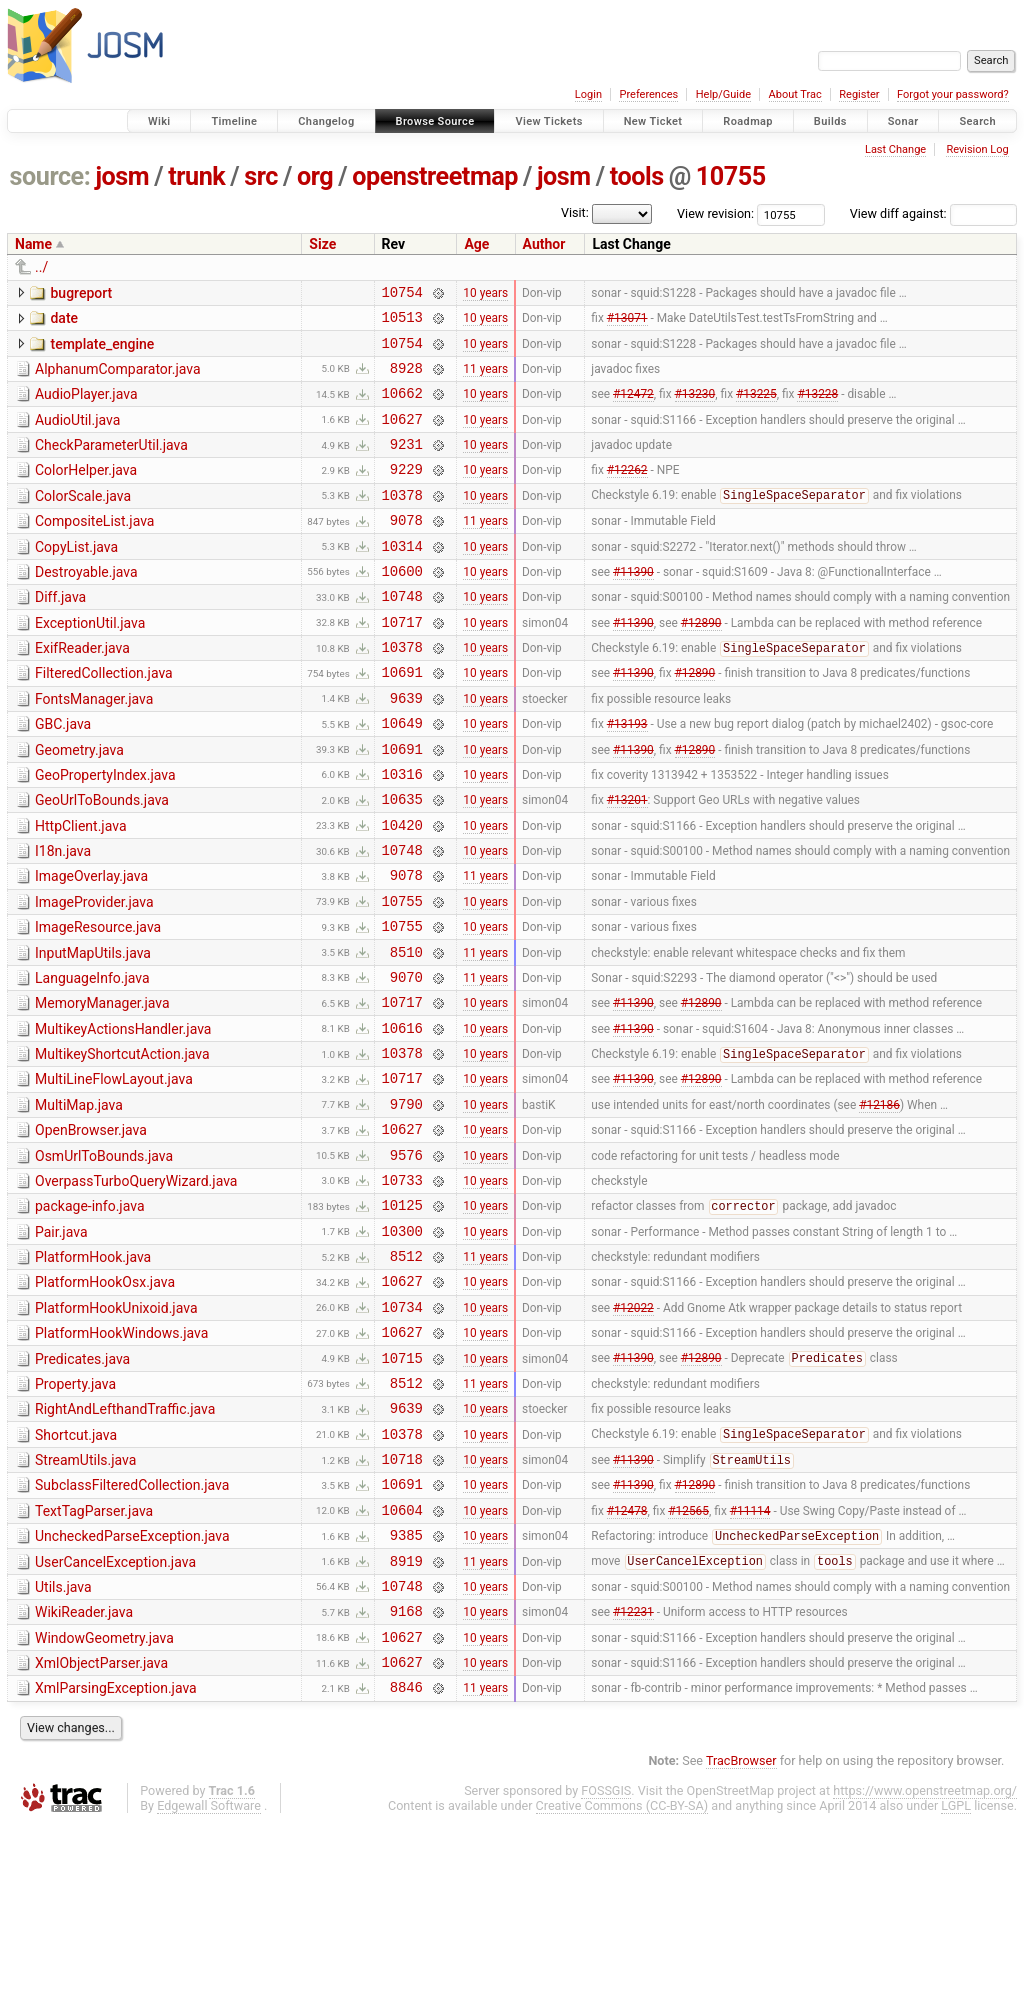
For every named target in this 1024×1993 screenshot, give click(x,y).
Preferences (648, 94)
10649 (402, 776)
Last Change (895, 149)
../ (41, 267)
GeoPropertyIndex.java (105, 832)
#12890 (701, 663)
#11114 (750, 1656)
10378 (402, 521)
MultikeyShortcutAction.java (122, 1144)
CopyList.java (76, 577)
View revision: (715, 213)
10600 (402, 606)
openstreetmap (435, 176)
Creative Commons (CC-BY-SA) (622, 1973)
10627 (402, 436)
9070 (406, 1060)
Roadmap (748, 121)
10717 (402, 663)
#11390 (633, 606)
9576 (406, 1259)
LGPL (956, 1973)
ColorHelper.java (86, 491)
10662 (402, 407)
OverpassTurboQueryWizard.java (136, 1286)
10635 (402, 861)
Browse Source (435, 121)
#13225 (756, 408)
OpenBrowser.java (91, 1229)
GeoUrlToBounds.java (102, 860)
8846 (406, 1854)
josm (122, 176)
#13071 (627, 323)
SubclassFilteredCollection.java (132, 1626)
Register (859, 94)
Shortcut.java (76, 1570)
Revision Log (977, 149)
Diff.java (60, 633)
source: (50, 176)
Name (33, 244)
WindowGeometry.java (104, 1797)
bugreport (81, 293)
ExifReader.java (82, 690)
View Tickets (548, 121)
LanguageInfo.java (92, 1059)
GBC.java (63, 775)
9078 (406, 549)
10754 (402, 294)
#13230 (695, 408)
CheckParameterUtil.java (111, 463)
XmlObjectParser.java (101, 1825)
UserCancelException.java (115, 1712)
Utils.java (63, 1740)
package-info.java (90, 1314)
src (261, 176)
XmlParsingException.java (116, 1853)
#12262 (627, 493)
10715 (402, 1486)
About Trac (795, 94)
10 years (485, 294)
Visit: (575, 212)
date (64, 321)
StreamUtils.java (85, 1598)
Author (544, 244)
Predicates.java (82, 1485)
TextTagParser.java (94, 1655)
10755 (731, 176)
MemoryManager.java (102, 1087)
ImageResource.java (98, 1002)
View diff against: (933, 213)
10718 (402, 1599)
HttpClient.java (81, 889)
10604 (402, 1656)
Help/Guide (723, 94)
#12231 (633, 1770)
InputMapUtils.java (93, 1031)
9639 (406, 748)
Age (476, 244)
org (315, 176)
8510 (406, 1032)
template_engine (102, 350)
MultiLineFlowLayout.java (114, 1172)
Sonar (903, 121)
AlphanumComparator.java (118, 378)
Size (322, 244)
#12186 (879, 1202)
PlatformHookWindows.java (121, 1456)
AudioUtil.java (77, 435)
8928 (406, 379)
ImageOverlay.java (91, 945)
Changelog (326, 121)
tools (637, 176)
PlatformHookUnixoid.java (116, 1428)
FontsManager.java (94, 747)
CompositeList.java (94, 548)
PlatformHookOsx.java (105, 1399)
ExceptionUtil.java (90, 662)
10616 (402, 1117)
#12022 (633, 1429)
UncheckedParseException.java (132, 1683)
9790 (406, 1202)
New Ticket (653, 121)
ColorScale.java (83, 520)
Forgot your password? (953, 94)
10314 (402, 578)
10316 (402, 833)
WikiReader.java (84, 1768)
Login (588, 94)
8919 (406, 1713)
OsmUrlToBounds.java (104, 1258)
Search (977, 121)
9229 (406, 492)
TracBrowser (741, 1928)
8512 (406, 1372)
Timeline (234, 121)
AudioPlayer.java (86, 406)
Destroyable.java (86, 605)
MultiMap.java (79, 1201)
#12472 (633, 408)
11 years (485, 379)
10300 (402, 1344)
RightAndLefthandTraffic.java (125, 1541)
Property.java (75, 1513)
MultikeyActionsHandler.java (123, 1116)
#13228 (817, 408)
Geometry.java (79, 804)
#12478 (627, 1656)
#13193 (627, 777)
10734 (402, 1429)
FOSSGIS (606, 1958)
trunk (196, 176)
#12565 (688, 1656)
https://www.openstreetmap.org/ (925, 1958)
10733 (402, 1287)
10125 (402, 1315)
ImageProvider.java (94, 974)
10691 (402, 719)
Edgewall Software (209, 1973)
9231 (406, 464)
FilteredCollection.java (104, 718)
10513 (402, 322)
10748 (402, 634)
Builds (830, 121)
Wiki (159, 121)
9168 (406, 1769)
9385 (406, 1684)
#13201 (627, 862)
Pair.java (61, 1343)
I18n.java (63, 917)
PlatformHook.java (93, 1371)
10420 (402, 890)
